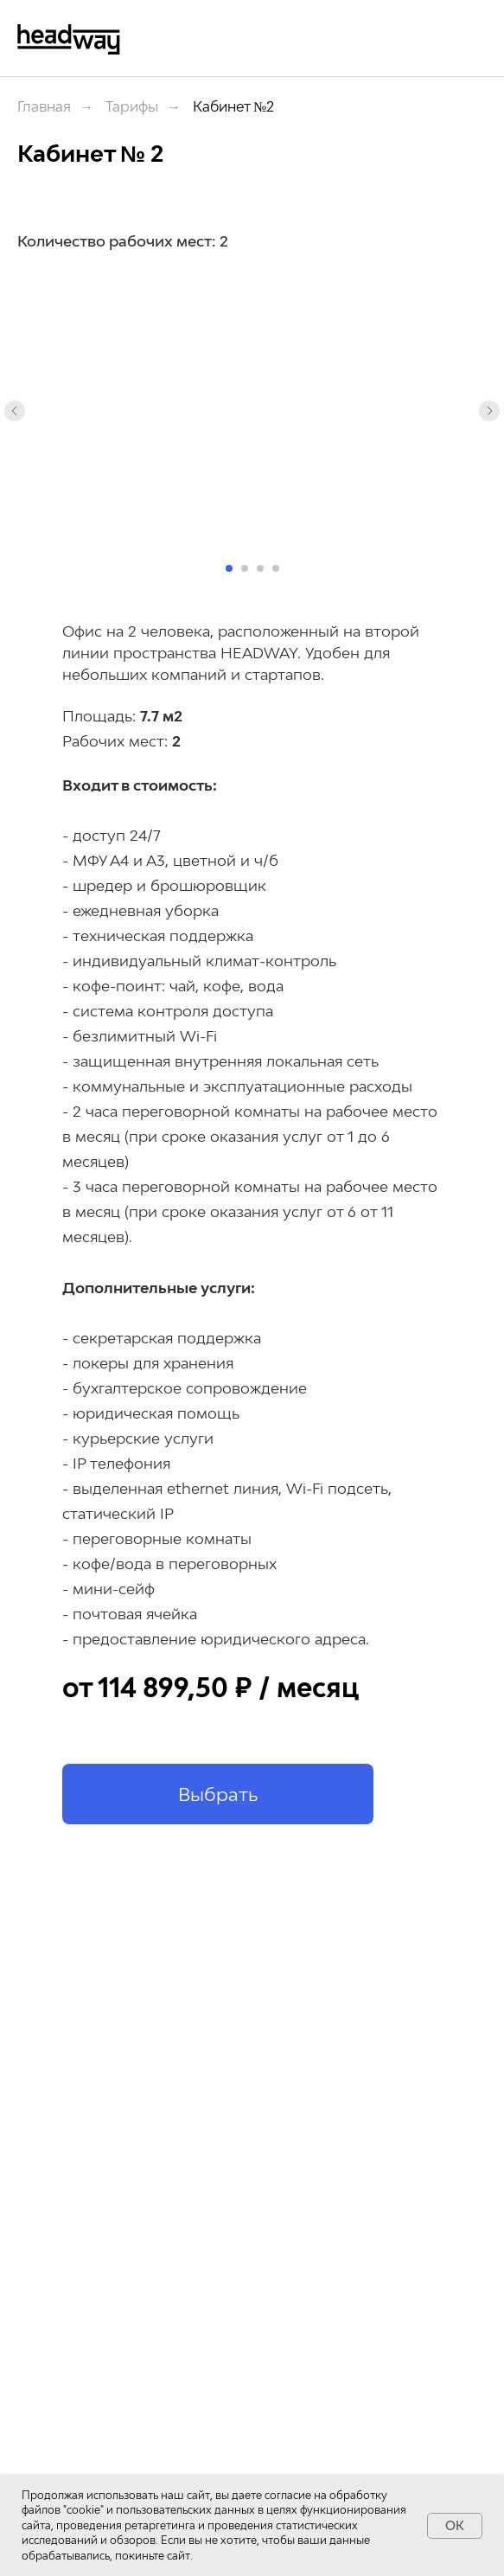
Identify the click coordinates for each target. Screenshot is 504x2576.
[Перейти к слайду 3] (260, 568)
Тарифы (131, 107)
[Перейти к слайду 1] (229, 568)
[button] (217, 1794)
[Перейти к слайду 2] (244, 568)
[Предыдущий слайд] (14, 410)
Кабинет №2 (233, 107)
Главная (44, 107)
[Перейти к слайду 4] (275, 568)
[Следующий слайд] (489, 410)
